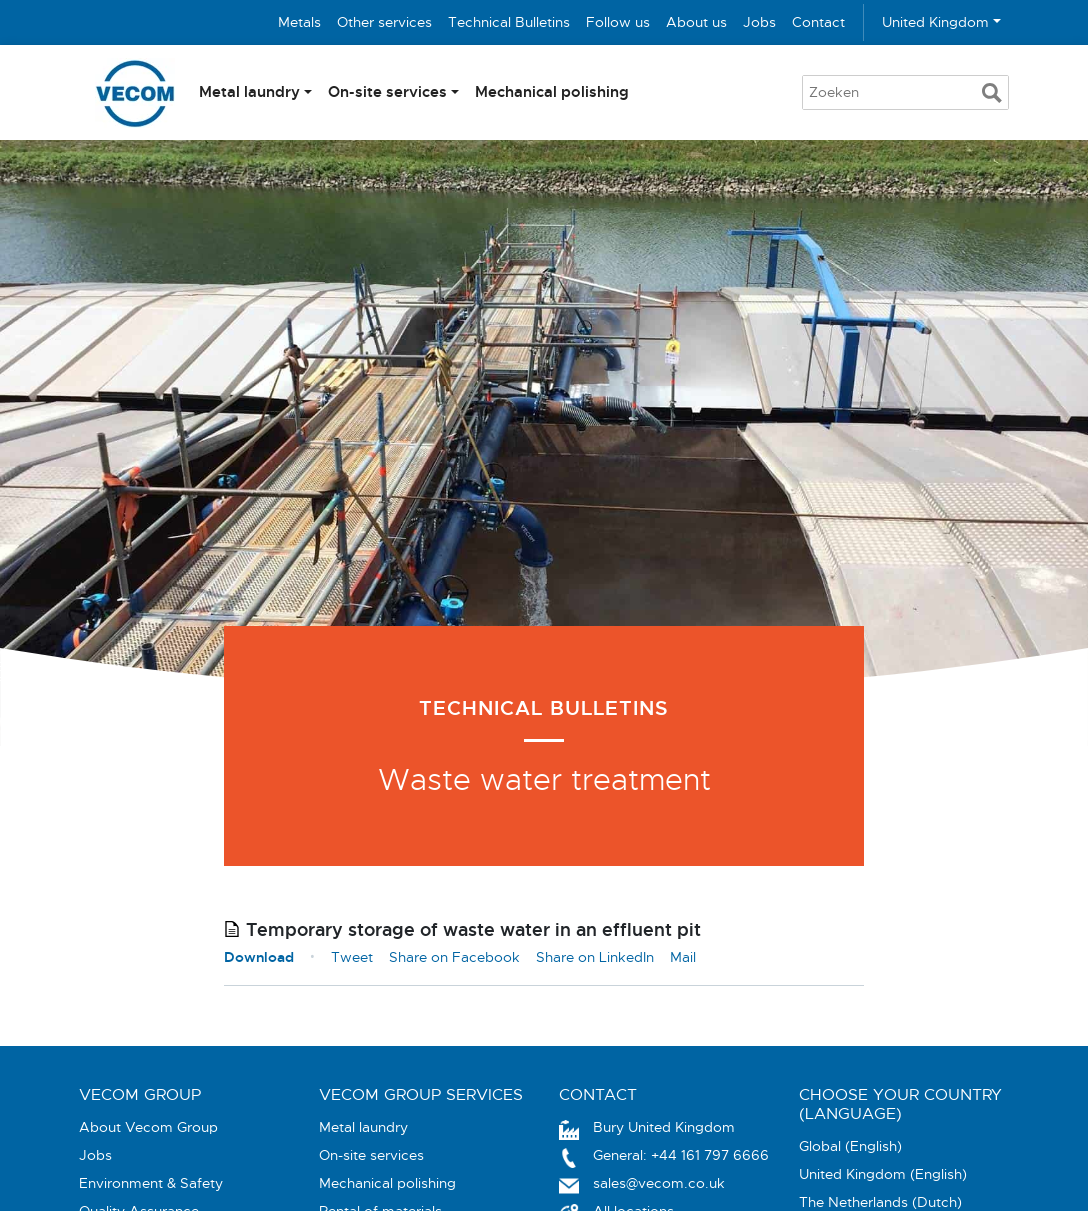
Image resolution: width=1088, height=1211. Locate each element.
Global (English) (850, 1146)
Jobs (759, 22)
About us (696, 22)
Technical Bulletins (509, 22)
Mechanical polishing (552, 92)
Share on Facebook (454, 957)
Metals (299, 22)
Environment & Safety (151, 1183)
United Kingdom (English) (883, 1174)
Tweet (352, 957)
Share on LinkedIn (595, 957)
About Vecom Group (148, 1127)
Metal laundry (249, 92)
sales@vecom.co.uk (659, 1183)
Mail (683, 957)
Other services (384, 22)
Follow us (618, 22)
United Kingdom (935, 22)
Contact (818, 22)
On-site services (387, 92)
